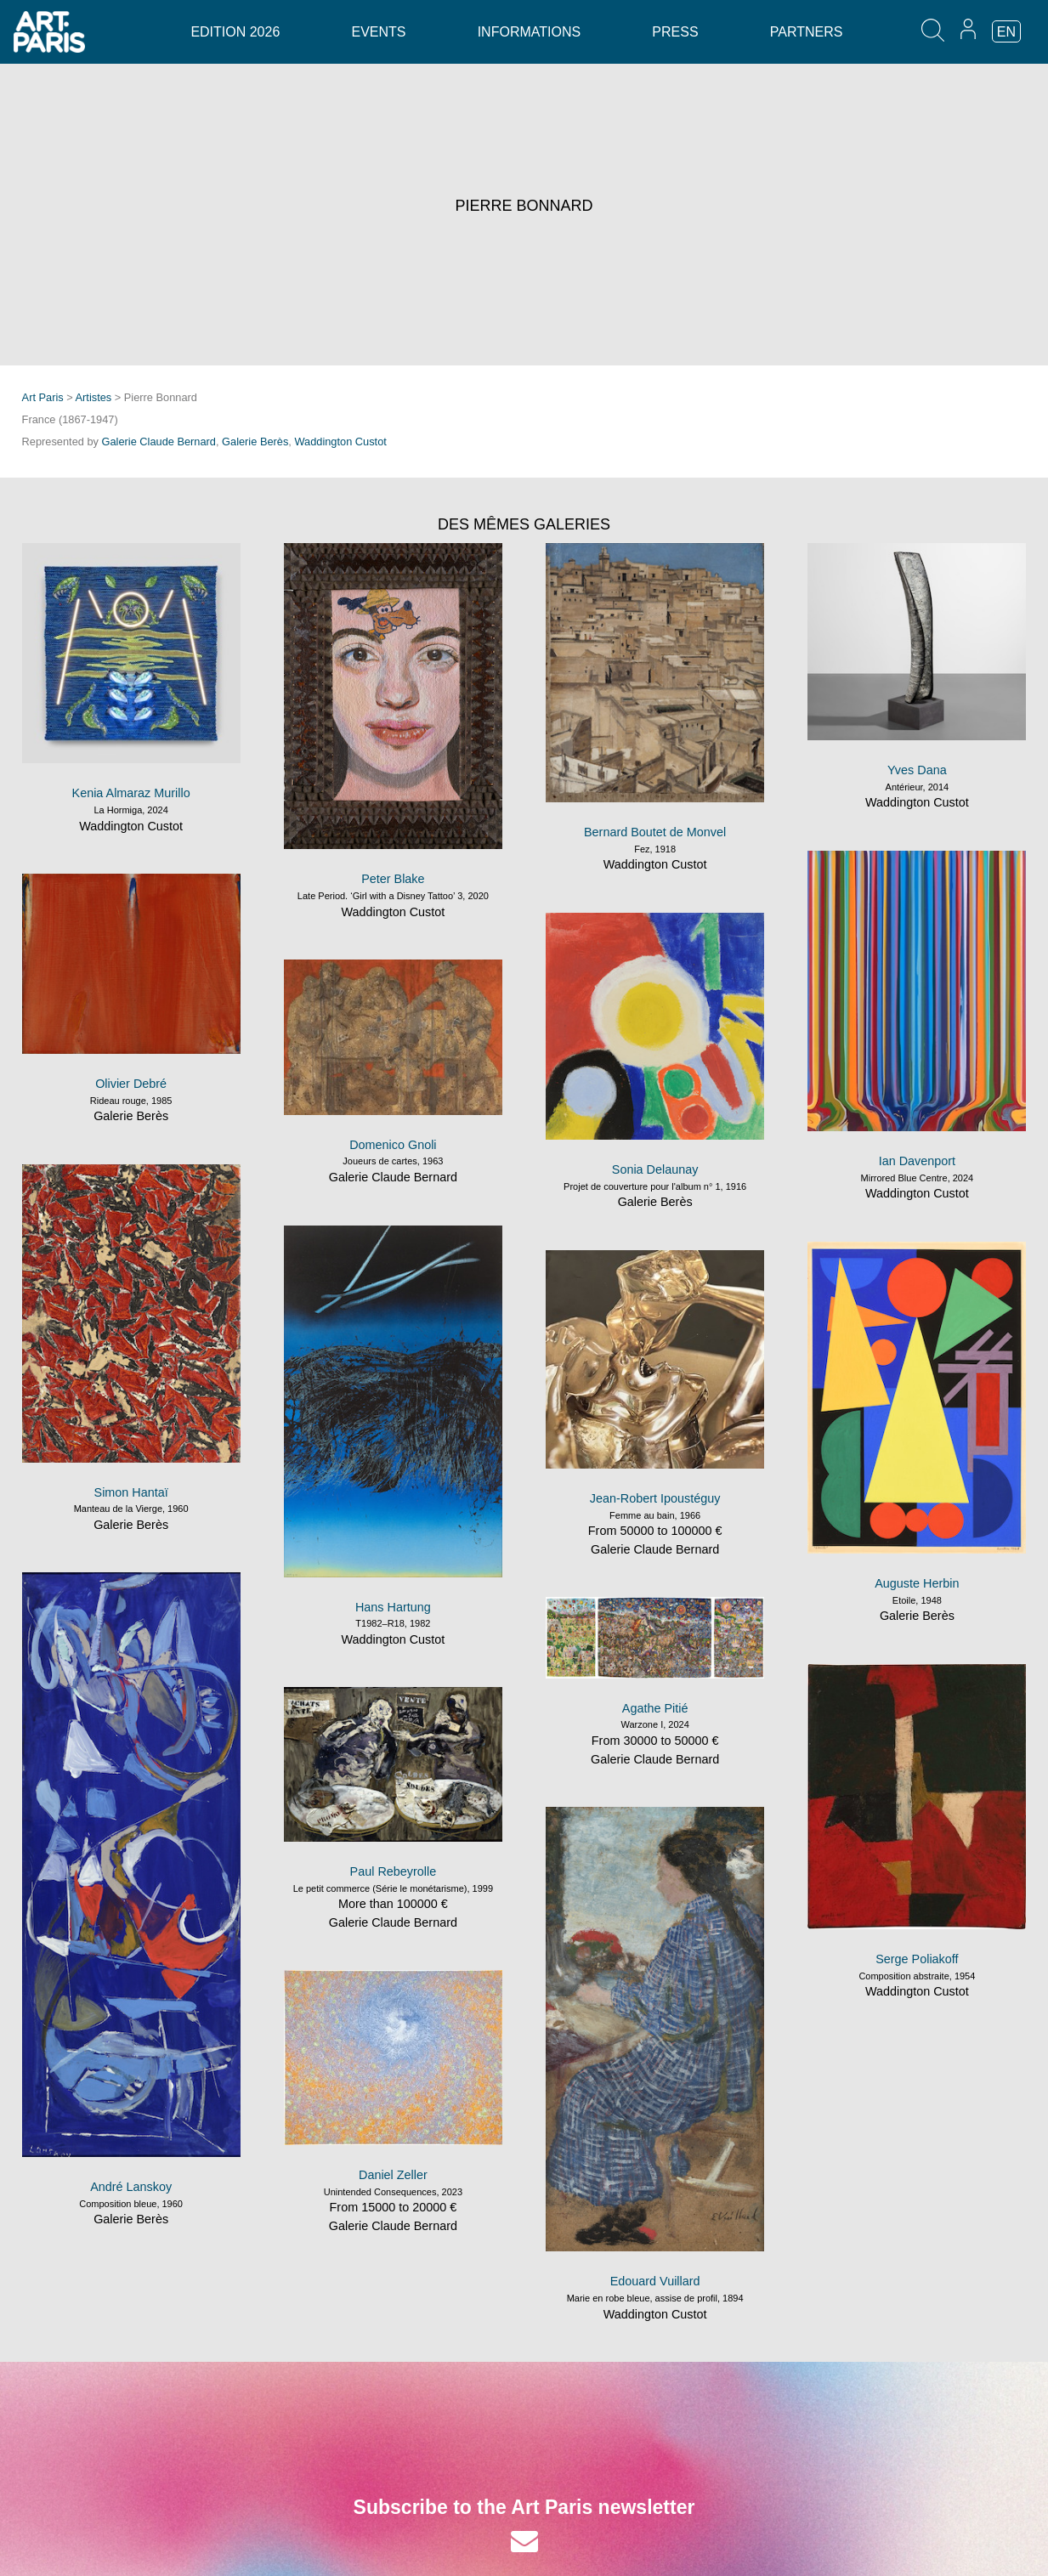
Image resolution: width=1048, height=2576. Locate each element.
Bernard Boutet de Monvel (655, 832)
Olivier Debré (131, 1083)
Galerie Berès (255, 441)
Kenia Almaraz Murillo (131, 793)
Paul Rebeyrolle (393, 1871)
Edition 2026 (235, 32)
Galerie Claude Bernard (159, 441)
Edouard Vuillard (655, 2281)
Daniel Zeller (393, 2175)
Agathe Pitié (655, 1708)
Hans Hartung (393, 1607)
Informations (529, 32)
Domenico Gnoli (392, 1145)
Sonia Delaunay (655, 1169)
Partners (806, 32)
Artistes (94, 397)
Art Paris (43, 397)
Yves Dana (917, 770)
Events (378, 32)
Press (675, 32)
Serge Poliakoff (916, 1959)
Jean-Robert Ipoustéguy (655, 1498)
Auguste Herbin (917, 1583)
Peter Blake (392, 879)
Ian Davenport (917, 1161)
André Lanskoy (131, 2187)
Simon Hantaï (131, 1492)
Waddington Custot (340, 441)
